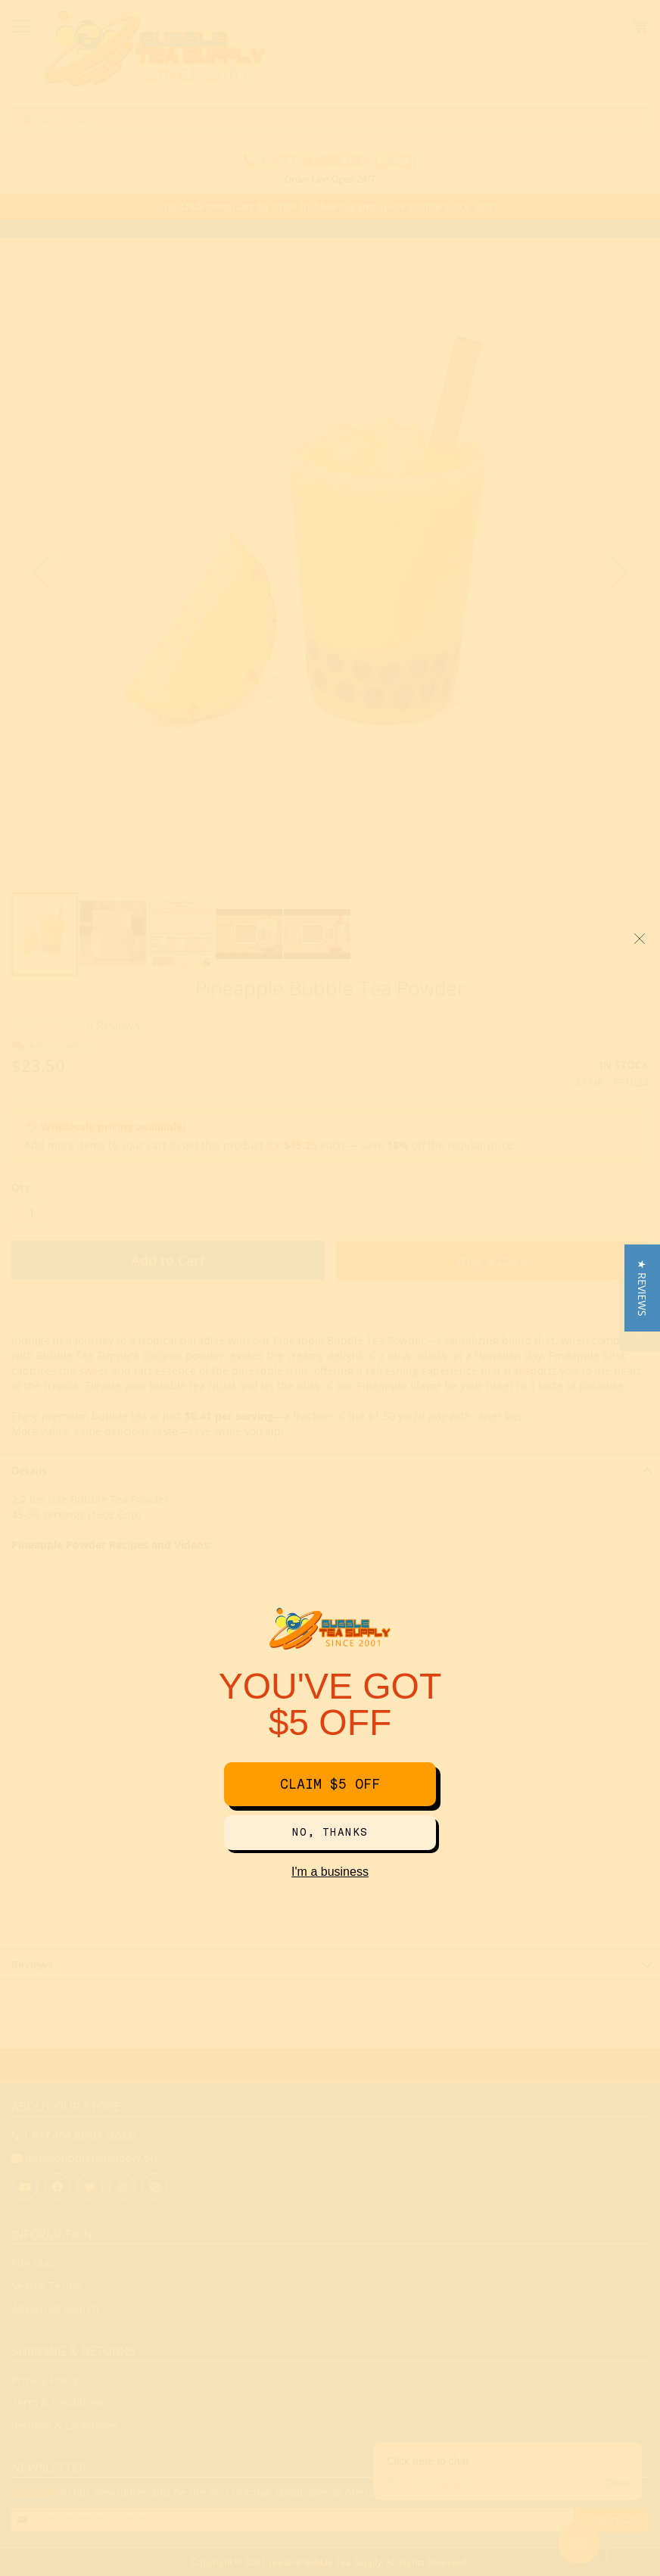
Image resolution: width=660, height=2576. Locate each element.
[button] (642, 1288)
